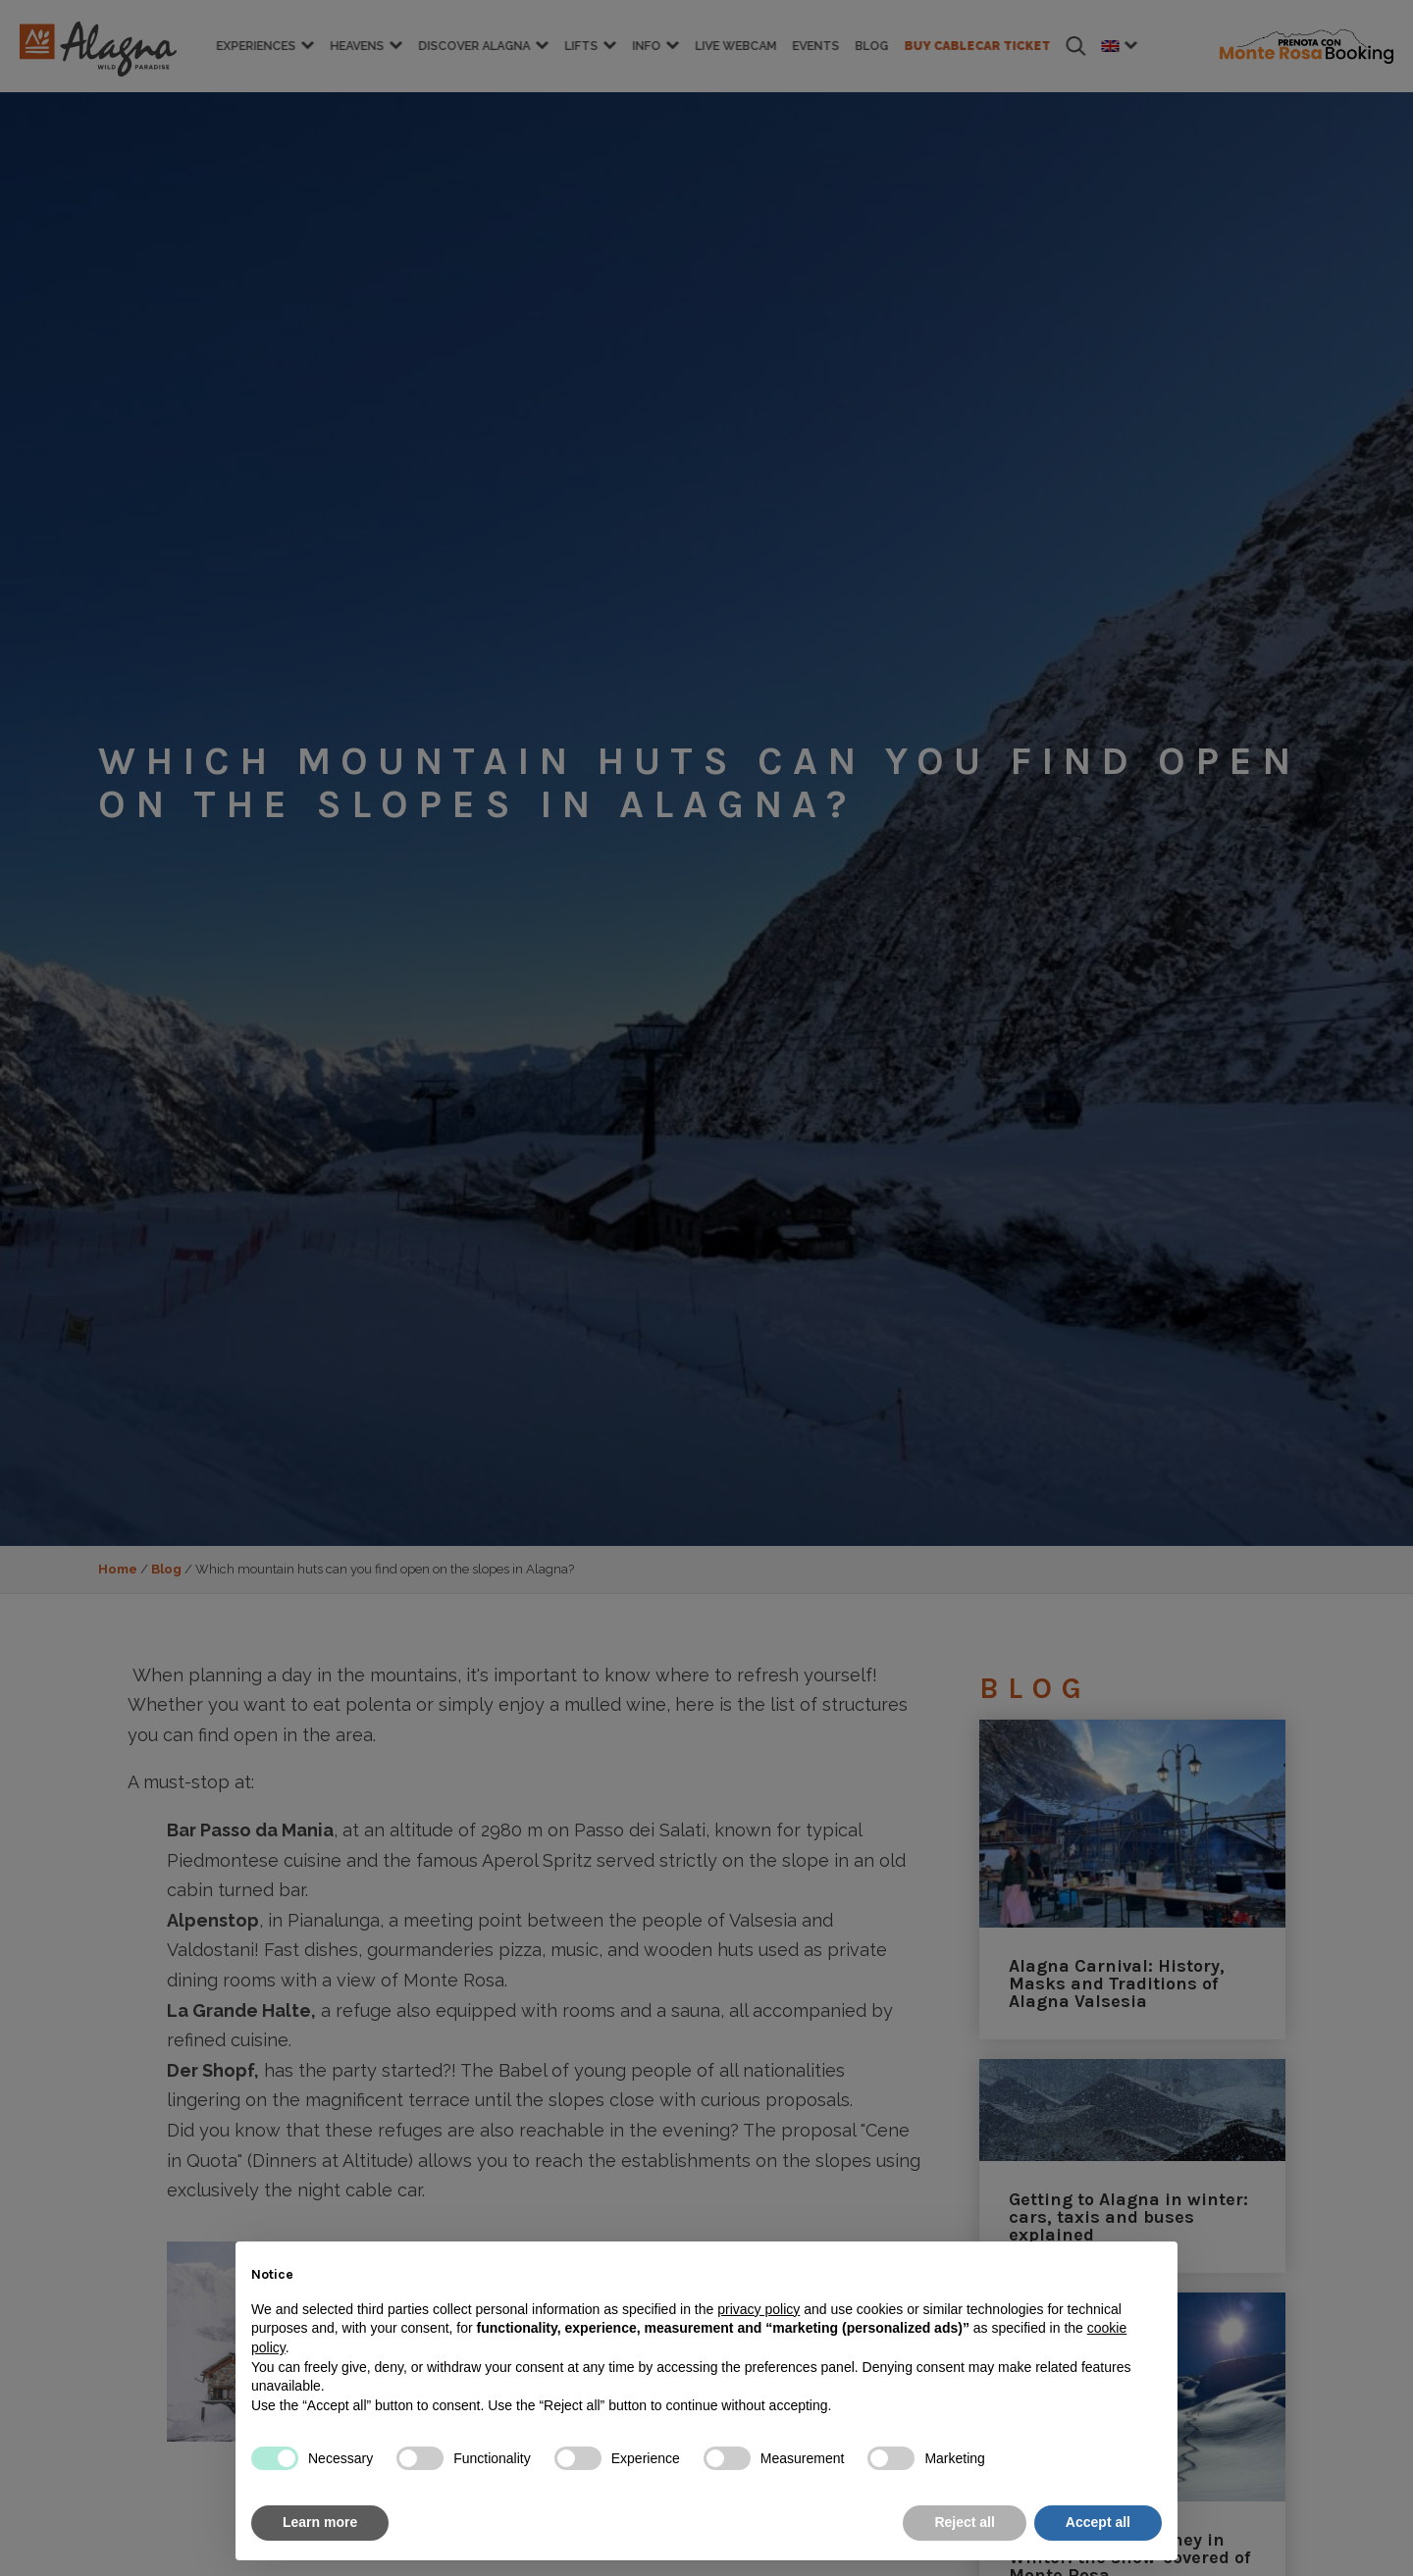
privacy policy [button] (758, 2309)
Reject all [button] (964, 2522)
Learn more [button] (320, 2522)
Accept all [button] (1098, 2522)
